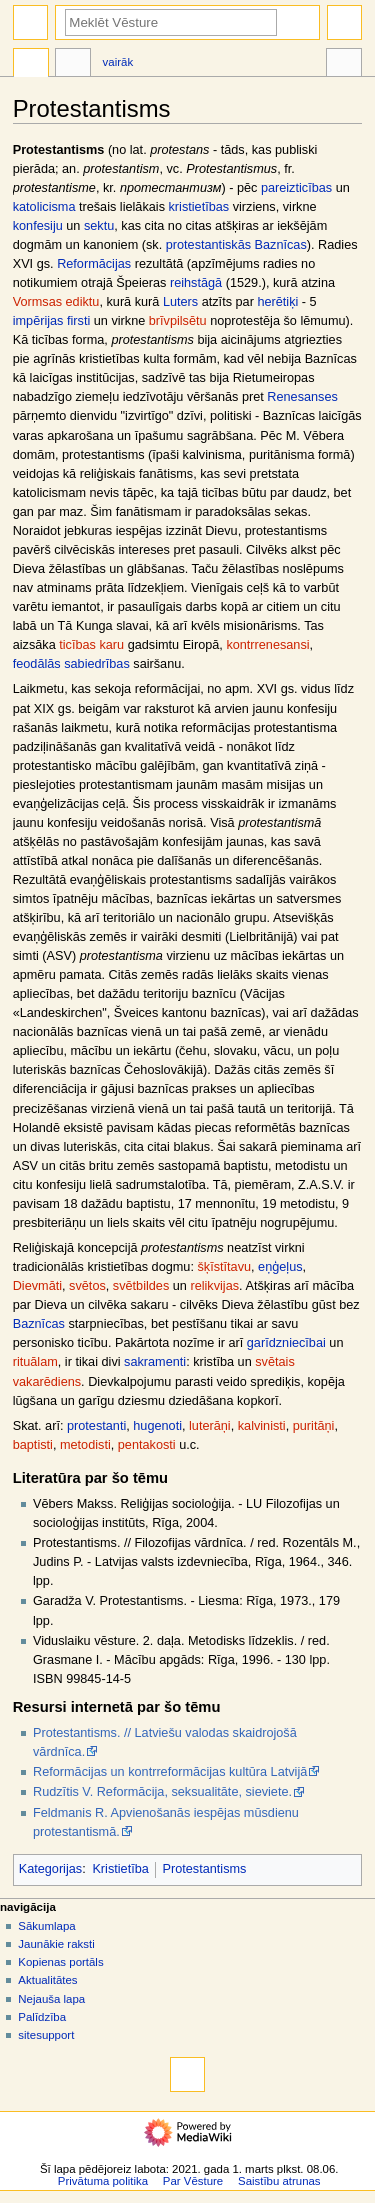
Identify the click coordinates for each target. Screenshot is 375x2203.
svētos (87, 1286)
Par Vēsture (193, 2181)
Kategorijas (50, 1869)
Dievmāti (37, 1286)
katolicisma (44, 207)
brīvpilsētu (178, 321)
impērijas (38, 321)
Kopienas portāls (60, 1962)
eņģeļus (280, 1267)
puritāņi (314, 1426)
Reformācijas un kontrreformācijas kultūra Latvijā (170, 1772)
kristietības (199, 207)
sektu (99, 226)
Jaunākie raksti (56, 1944)
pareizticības (296, 188)
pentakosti (147, 1445)
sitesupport (46, 2035)
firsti (78, 321)
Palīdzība (42, 2017)
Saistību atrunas (279, 2181)
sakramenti (155, 1362)
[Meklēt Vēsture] (171, 22)
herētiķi (277, 302)
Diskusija (73, 65)
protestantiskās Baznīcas (236, 245)
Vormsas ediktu (56, 302)
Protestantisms (205, 1869)
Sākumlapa (46, 1926)
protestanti (96, 1426)
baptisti (33, 1445)
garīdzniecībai (286, 1343)
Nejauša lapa (51, 1999)
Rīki (344, 65)
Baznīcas (39, 1324)
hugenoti (157, 1426)
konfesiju (38, 226)
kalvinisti (262, 1426)
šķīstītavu (224, 1267)
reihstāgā (196, 283)
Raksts (31, 65)
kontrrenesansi (267, 645)
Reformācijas (94, 264)
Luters (180, 302)
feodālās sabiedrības (71, 664)
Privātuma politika (103, 2181)
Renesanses (302, 397)
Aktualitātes (47, 1980)
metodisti (85, 1445)
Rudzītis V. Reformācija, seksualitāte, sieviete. (162, 1792)
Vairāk (118, 62)
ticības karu (91, 645)
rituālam (35, 1362)
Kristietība (120, 1869)
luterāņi (210, 1426)
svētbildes (141, 1286)
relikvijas (214, 1286)
